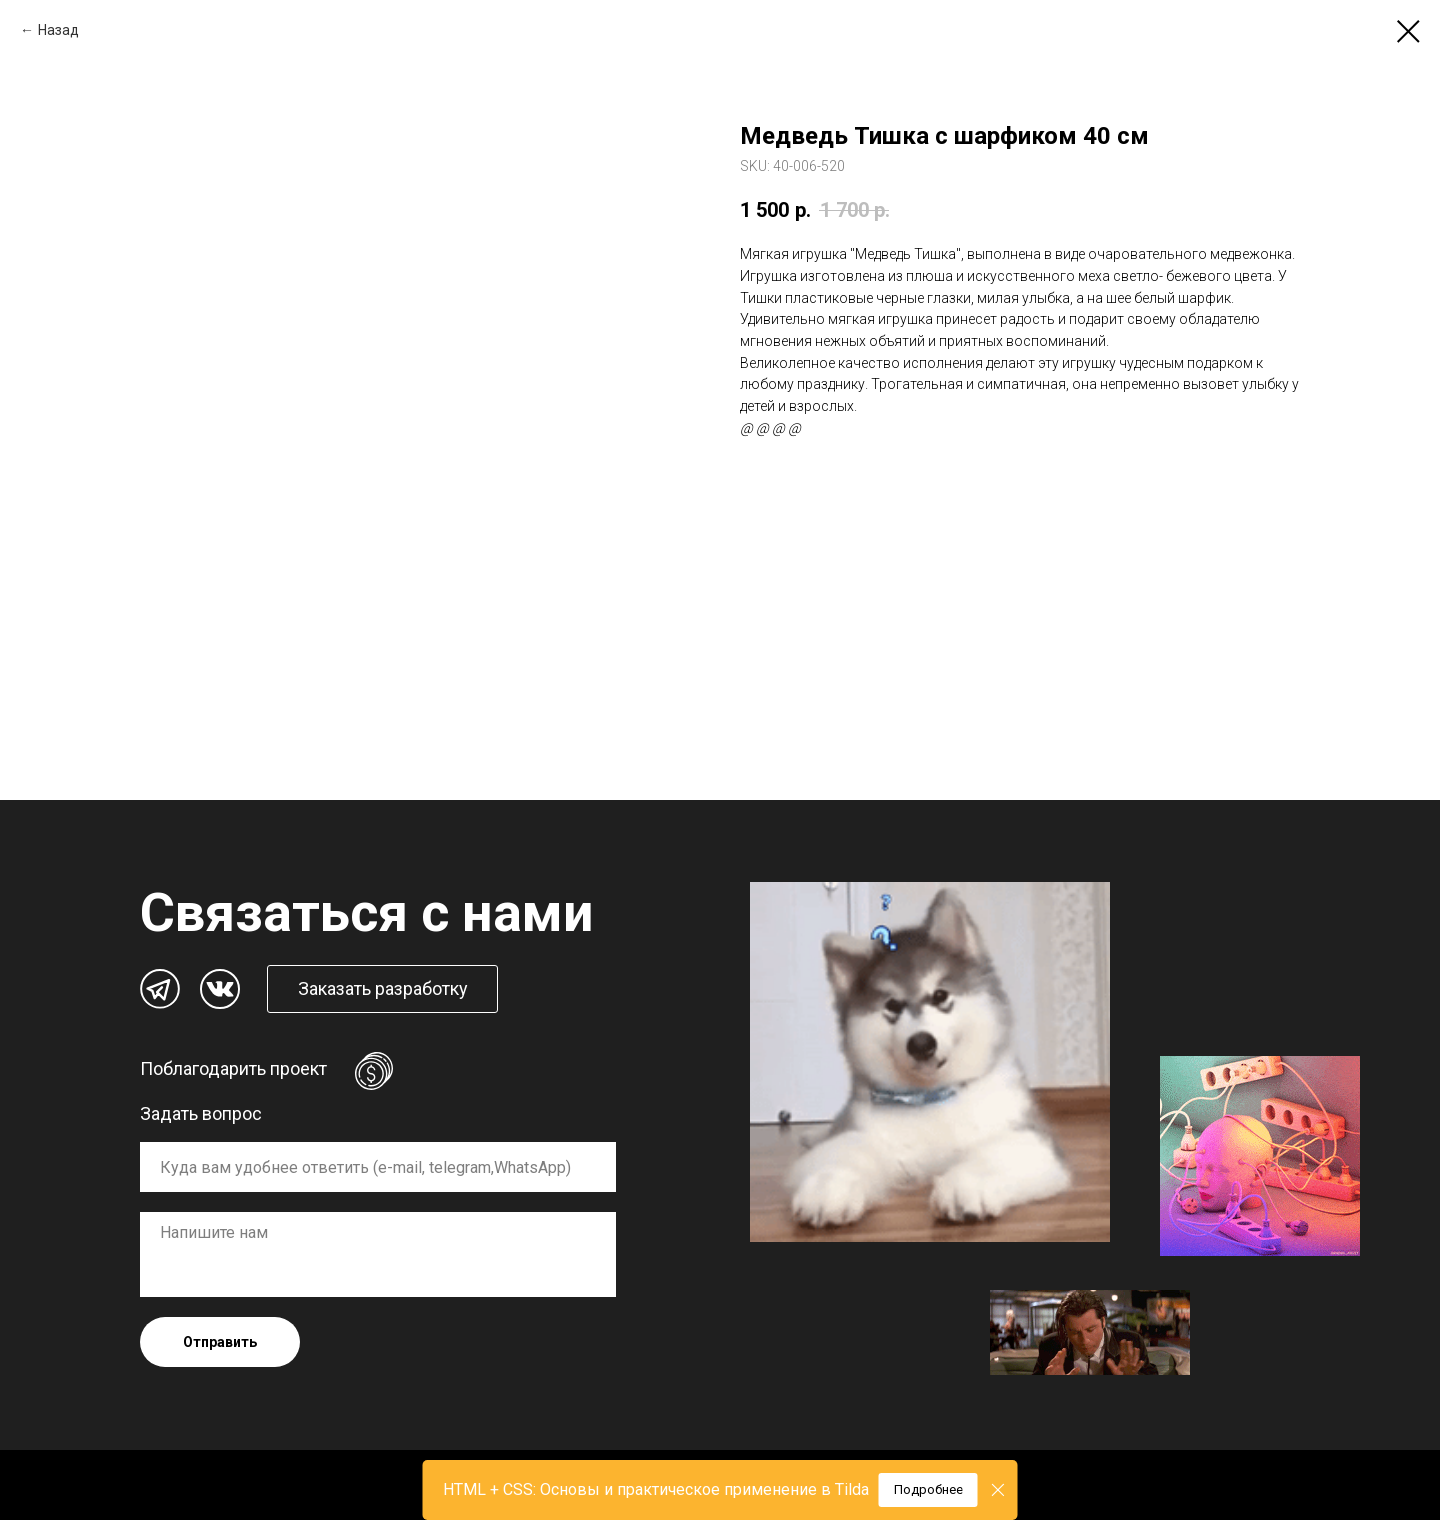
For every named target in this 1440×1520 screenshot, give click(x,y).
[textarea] (378, 1254)
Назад (58, 30)
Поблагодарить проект (233, 1068)
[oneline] (378, 1167)
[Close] (998, 1490)
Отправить (220, 1342)
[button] (382, 989)
